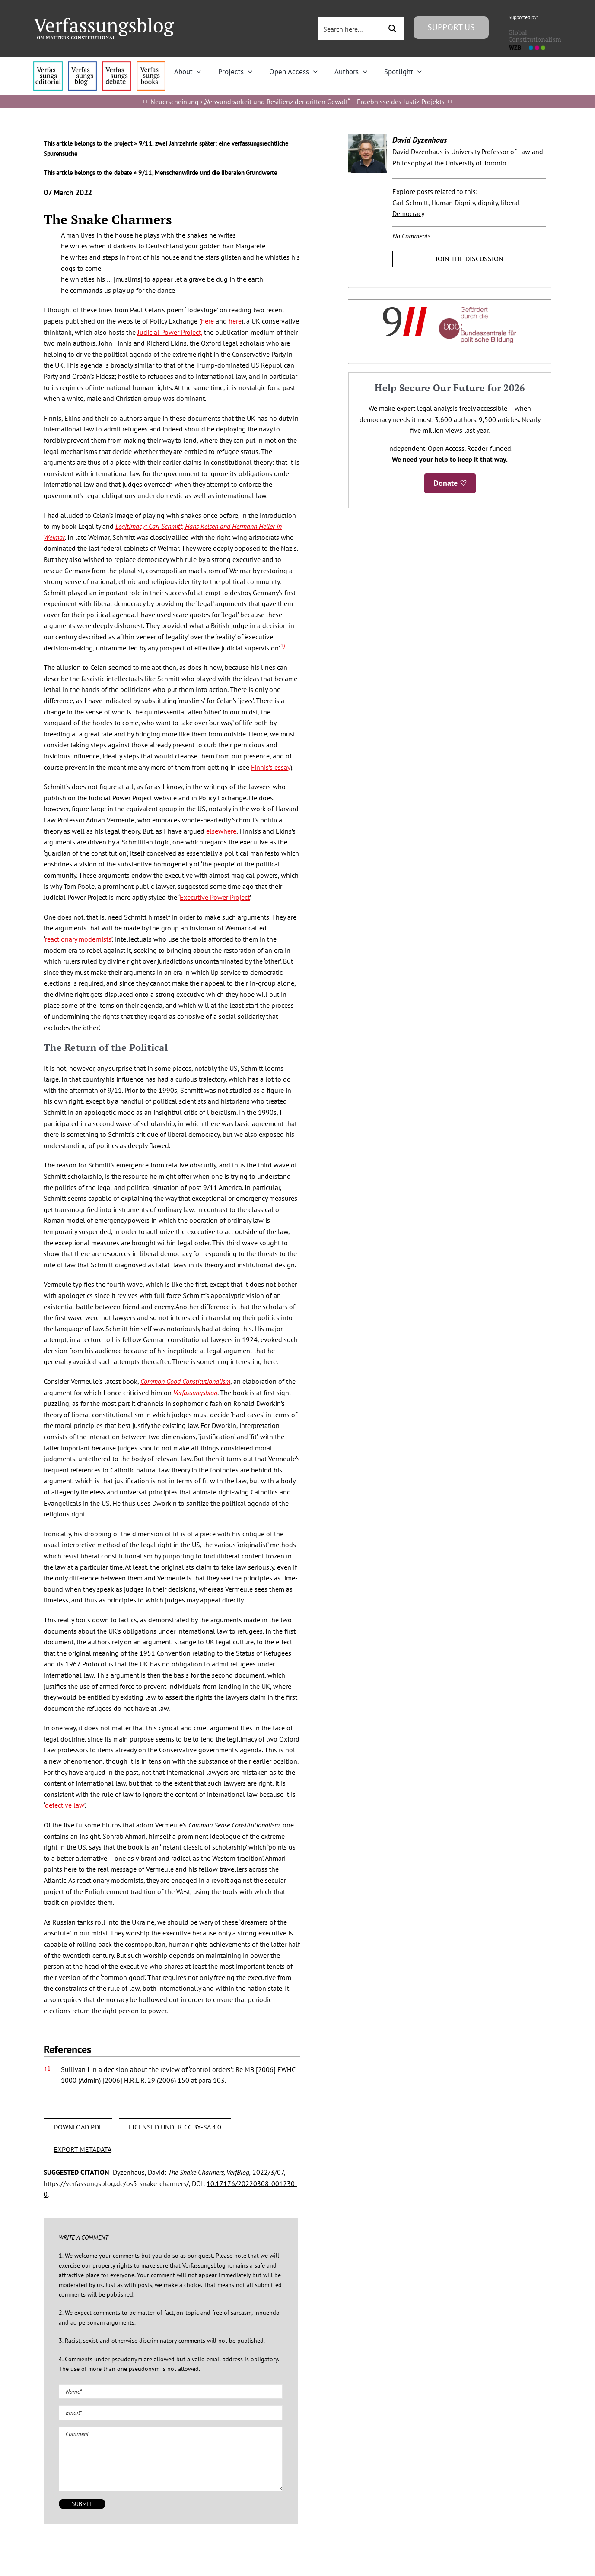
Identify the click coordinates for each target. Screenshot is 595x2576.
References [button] (67, 2049)
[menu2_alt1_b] (116, 64)
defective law (64, 1805)
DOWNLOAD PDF (78, 2126)
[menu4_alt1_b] (47, 64)
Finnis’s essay (270, 767)
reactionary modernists (78, 939)
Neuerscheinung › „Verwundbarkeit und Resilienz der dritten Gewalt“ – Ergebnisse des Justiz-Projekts (297, 101)
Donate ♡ (450, 483)
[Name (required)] (171, 2391)
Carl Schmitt (410, 202)
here (207, 321)
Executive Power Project (215, 897)
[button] (282, 648)
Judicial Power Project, (169, 332)
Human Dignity (453, 202)
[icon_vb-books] (151, 64)
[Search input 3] (350, 28)
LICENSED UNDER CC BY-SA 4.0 (175, 2126)
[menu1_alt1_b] (82, 64)
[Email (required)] (171, 2412)
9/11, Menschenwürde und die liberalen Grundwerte (207, 172)
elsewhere (221, 831)
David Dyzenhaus (419, 140)
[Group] (104, 21)
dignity (488, 202)
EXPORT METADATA (82, 2149)
